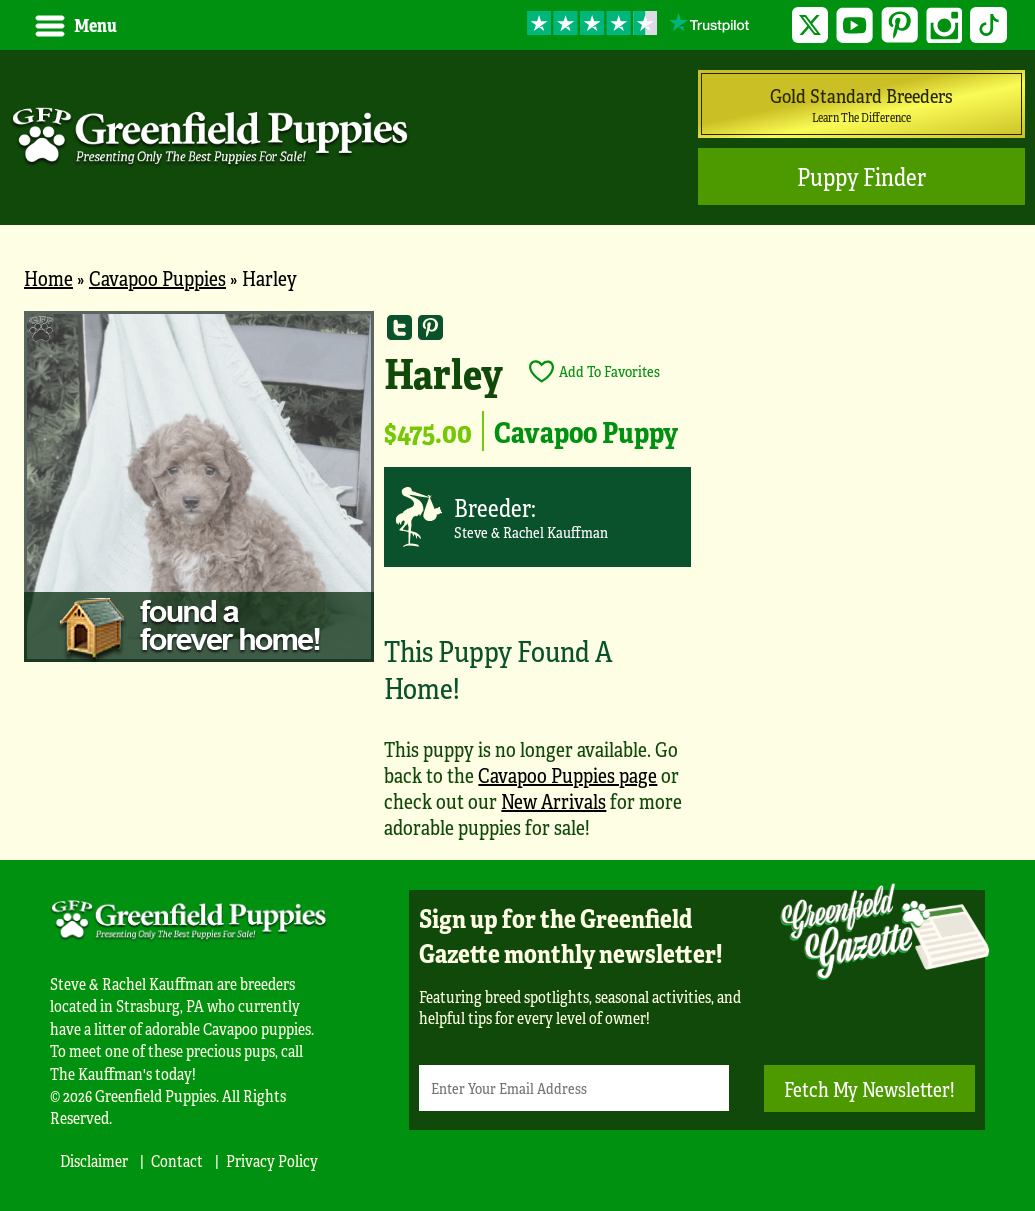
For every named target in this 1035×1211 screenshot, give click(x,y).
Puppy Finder (861, 176)
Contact (177, 1160)
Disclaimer (94, 1160)
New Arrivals (553, 800)
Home (48, 277)
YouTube (854, 25)
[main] (517, 585)
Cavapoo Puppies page (567, 774)
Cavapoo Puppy (586, 431)
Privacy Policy (272, 1160)
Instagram (944, 25)
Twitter (810, 25)
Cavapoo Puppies (157, 277)
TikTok (988, 25)
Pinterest (899, 25)
